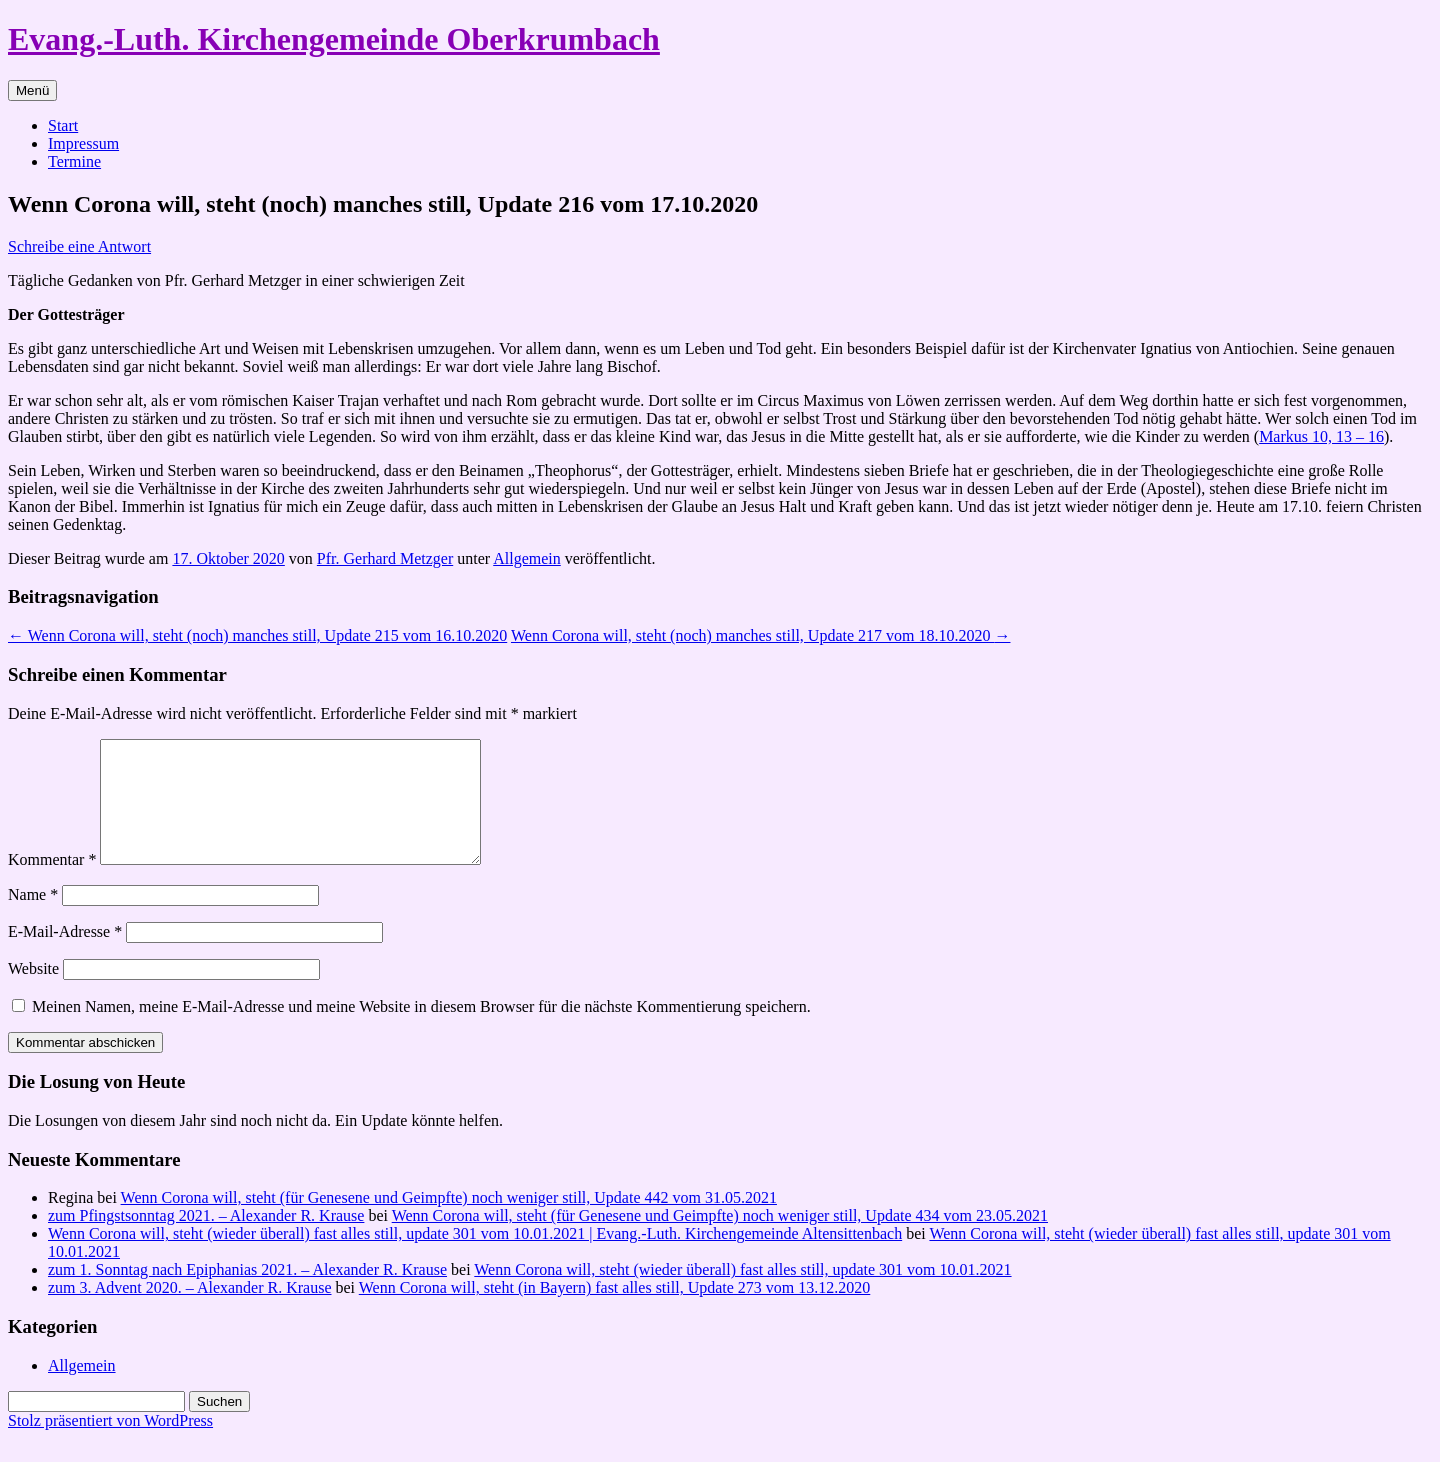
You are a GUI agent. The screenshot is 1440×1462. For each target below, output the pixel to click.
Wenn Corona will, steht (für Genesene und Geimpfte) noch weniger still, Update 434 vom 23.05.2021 (720, 1239)
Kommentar (52, 883)
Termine (74, 161)
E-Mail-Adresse (65, 955)
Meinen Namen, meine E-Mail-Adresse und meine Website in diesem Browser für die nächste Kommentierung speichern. (421, 1030)
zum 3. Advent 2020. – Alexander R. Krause (190, 1311)
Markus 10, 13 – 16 (1321, 436)
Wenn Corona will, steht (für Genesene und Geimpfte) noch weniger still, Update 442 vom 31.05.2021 (449, 1221)
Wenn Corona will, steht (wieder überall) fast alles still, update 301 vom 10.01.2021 (742, 1293)
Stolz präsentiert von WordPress (110, 1444)
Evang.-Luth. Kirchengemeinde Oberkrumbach (334, 39)
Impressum (83, 143)
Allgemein (527, 558)
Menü (32, 90)
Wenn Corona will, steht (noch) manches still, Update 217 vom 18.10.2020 (761, 635)
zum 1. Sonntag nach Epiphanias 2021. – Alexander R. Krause (247, 1293)
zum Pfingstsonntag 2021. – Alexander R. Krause (206, 1239)
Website (33, 992)
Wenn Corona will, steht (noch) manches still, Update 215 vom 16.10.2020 (257, 635)
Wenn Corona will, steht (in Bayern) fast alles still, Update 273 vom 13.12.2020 (615, 1311)
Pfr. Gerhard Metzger (385, 558)
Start (63, 125)
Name (33, 918)
